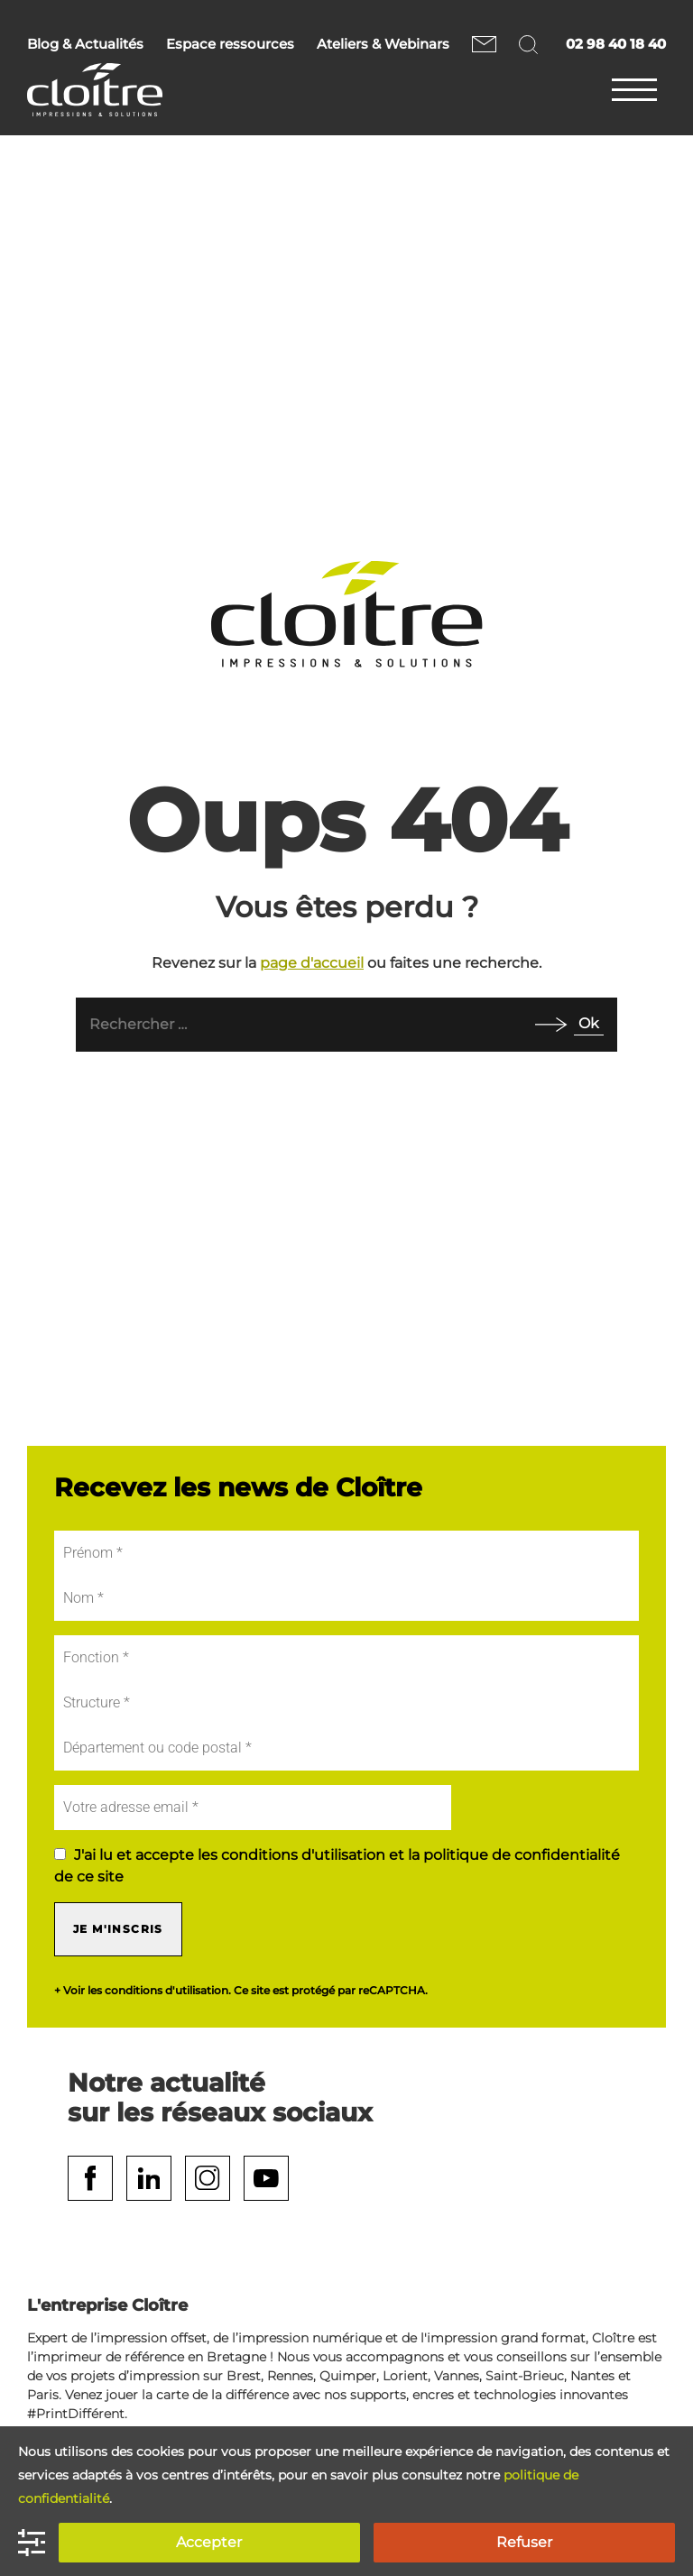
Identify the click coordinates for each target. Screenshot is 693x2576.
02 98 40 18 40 (616, 44)
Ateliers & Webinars (383, 44)
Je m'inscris (118, 1929)
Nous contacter (484, 43)
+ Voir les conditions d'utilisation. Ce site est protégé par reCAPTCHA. (241, 1990)
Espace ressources (230, 44)
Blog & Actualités (85, 44)
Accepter (209, 2542)
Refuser (524, 2542)
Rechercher (531, 44)
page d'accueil (312, 962)
